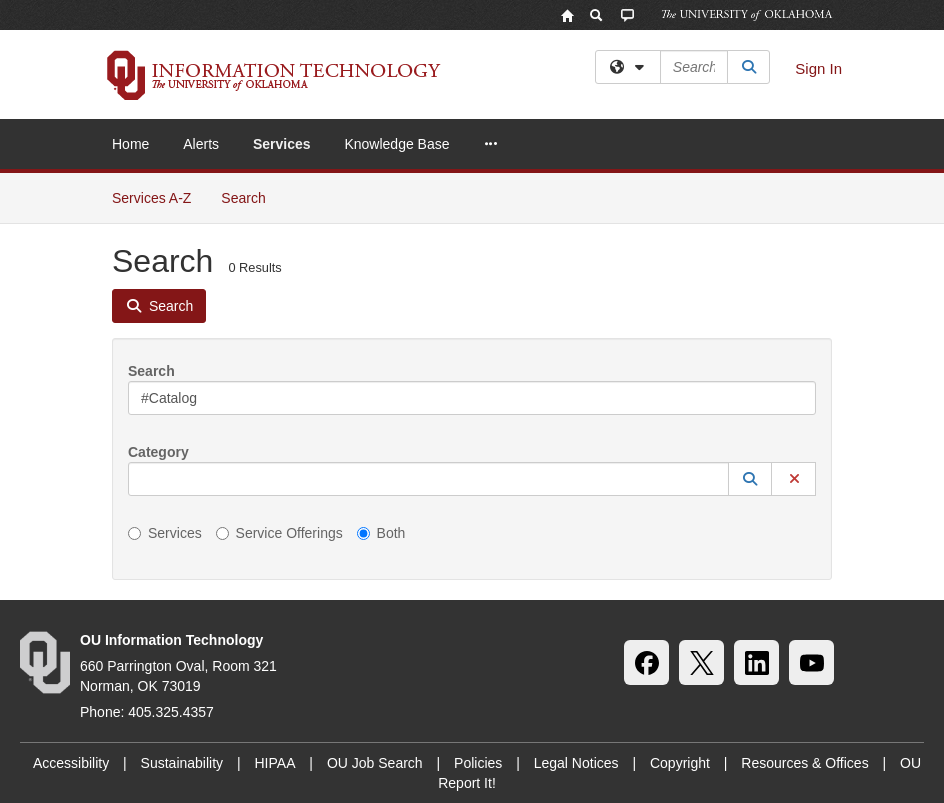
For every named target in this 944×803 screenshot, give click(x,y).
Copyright (680, 763)
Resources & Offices (804, 763)
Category (158, 452)
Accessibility (71, 763)
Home (130, 144)
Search (250, 196)
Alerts (201, 144)
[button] (750, 479)
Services (282, 144)
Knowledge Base (396, 144)
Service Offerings (279, 533)
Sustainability (182, 763)
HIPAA (275, 763)
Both (381, 533)
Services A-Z (151, 198)
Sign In (818, 68)
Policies (478, 763)
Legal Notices (576, 763)
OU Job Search (375, 763)
